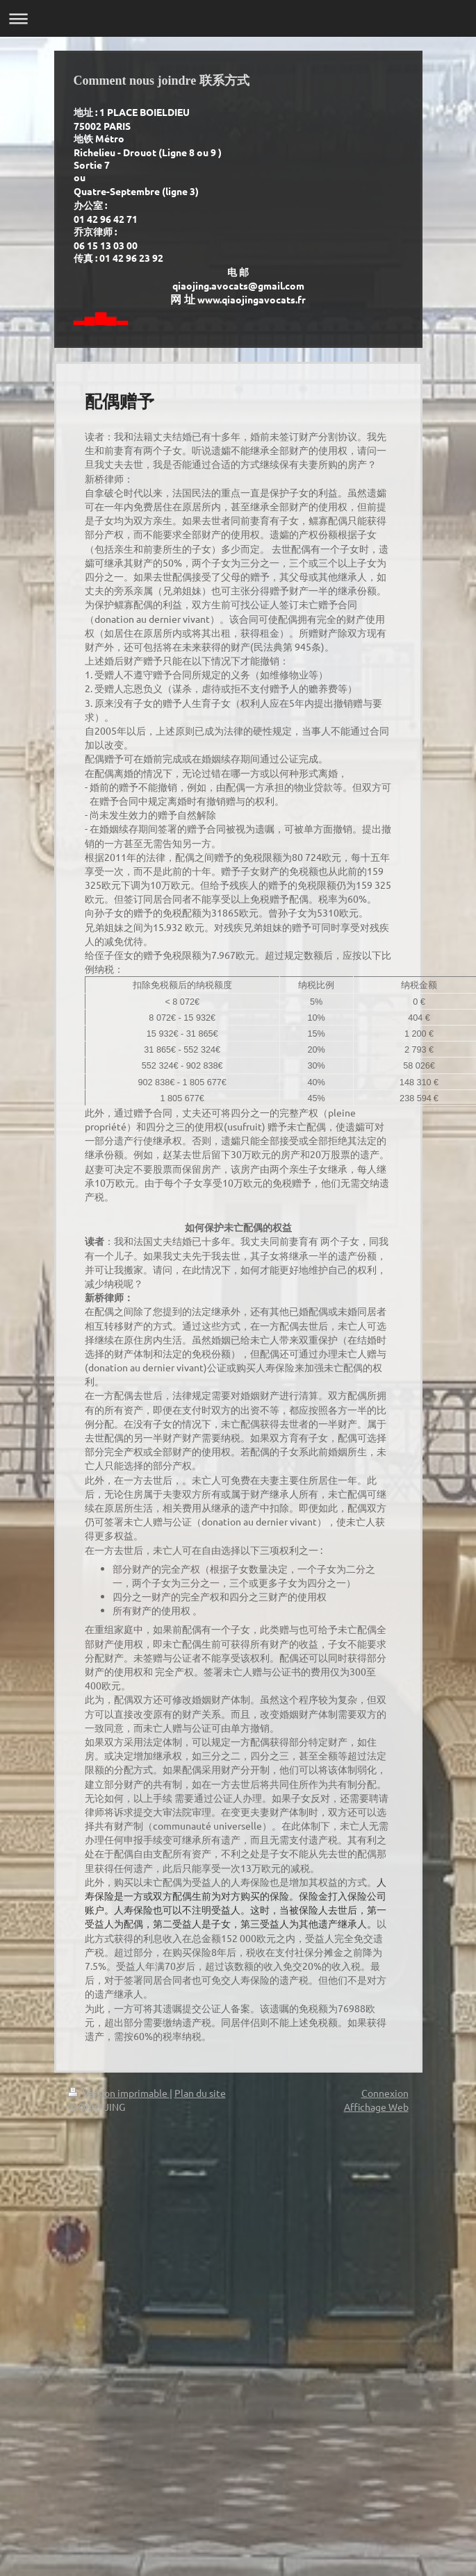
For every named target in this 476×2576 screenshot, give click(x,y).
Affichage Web (376, 2106)
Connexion (385, 2092)
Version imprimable (119, 2092)
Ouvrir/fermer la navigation (238, 18)
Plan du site (200, 2092)
